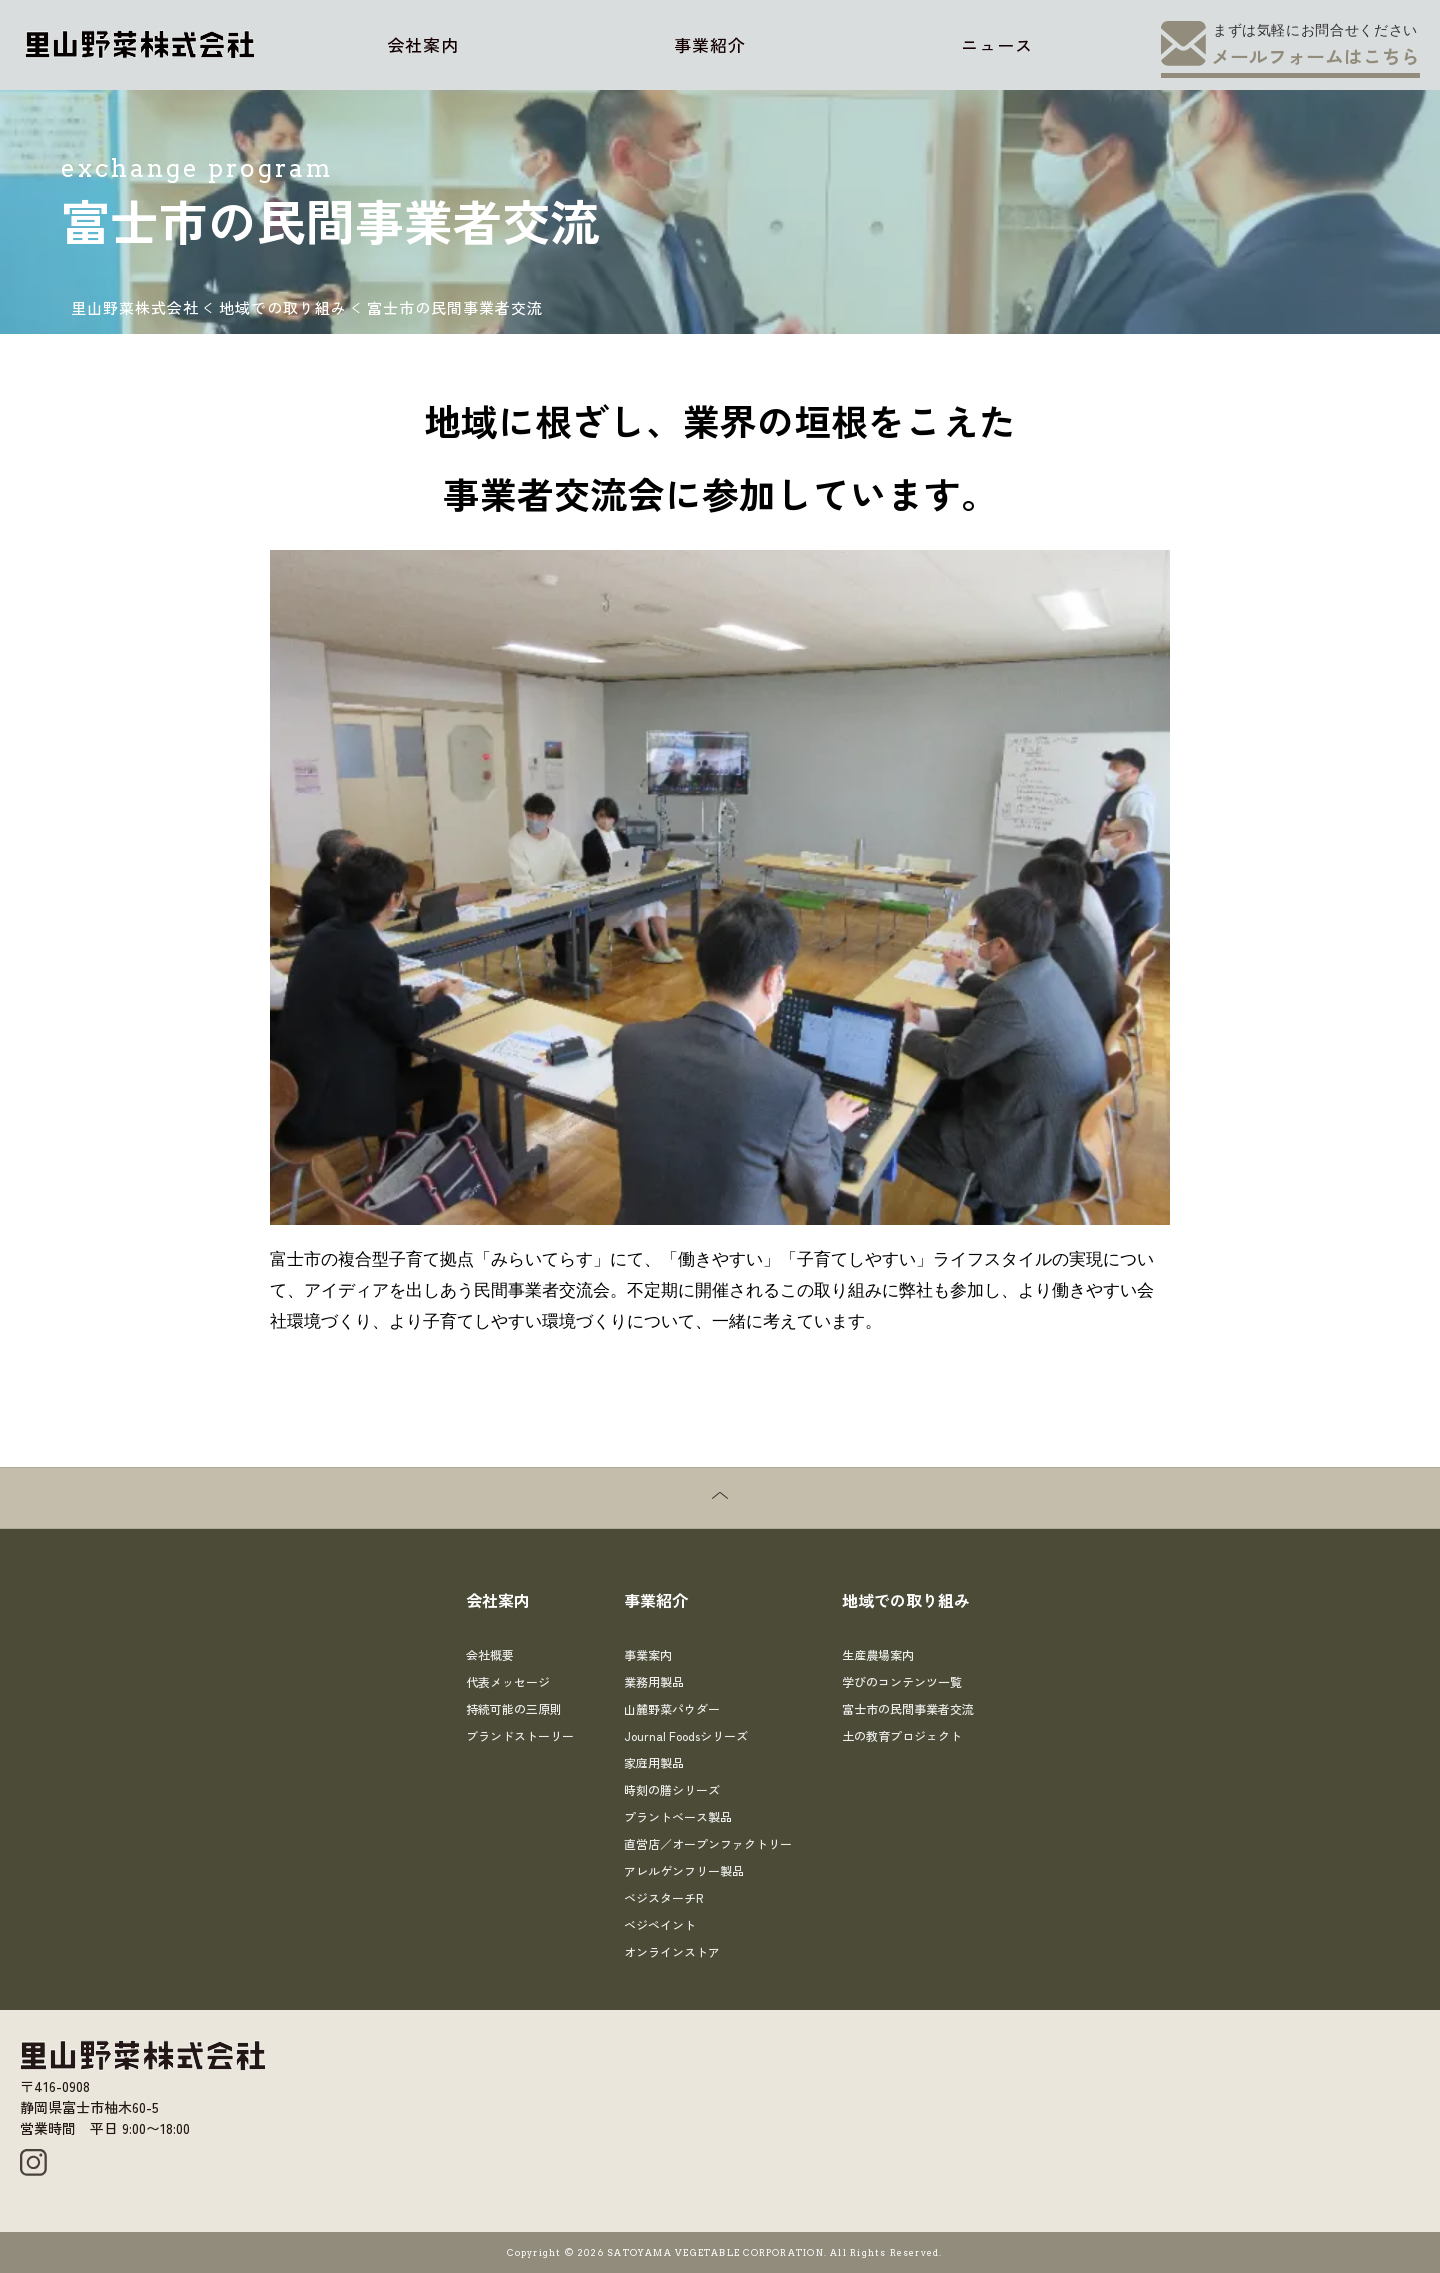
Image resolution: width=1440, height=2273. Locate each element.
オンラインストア (672, 1951)
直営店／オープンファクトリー (708, 1843)
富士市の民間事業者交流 (908, 1708)
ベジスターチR (663, 1897)
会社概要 (490, 1654)
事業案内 (648, 1654)
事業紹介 (710, 44)
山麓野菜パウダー (672, 1708)
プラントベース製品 (678, 1816)
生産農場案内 (878, 1654)
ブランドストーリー (520, 1735)
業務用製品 (654, 1681)
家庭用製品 (654, 1762)
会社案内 (423, 44)
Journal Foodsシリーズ (686, 1735)
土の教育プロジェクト (902, 1735)
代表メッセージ (508, 1681)
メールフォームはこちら (1315, 55)
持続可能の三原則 (514, 1708)
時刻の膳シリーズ (672, 1789)
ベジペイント (660, 1924)
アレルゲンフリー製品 (684, 1870)
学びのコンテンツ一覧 (902, 1681)
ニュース (997, 44)
